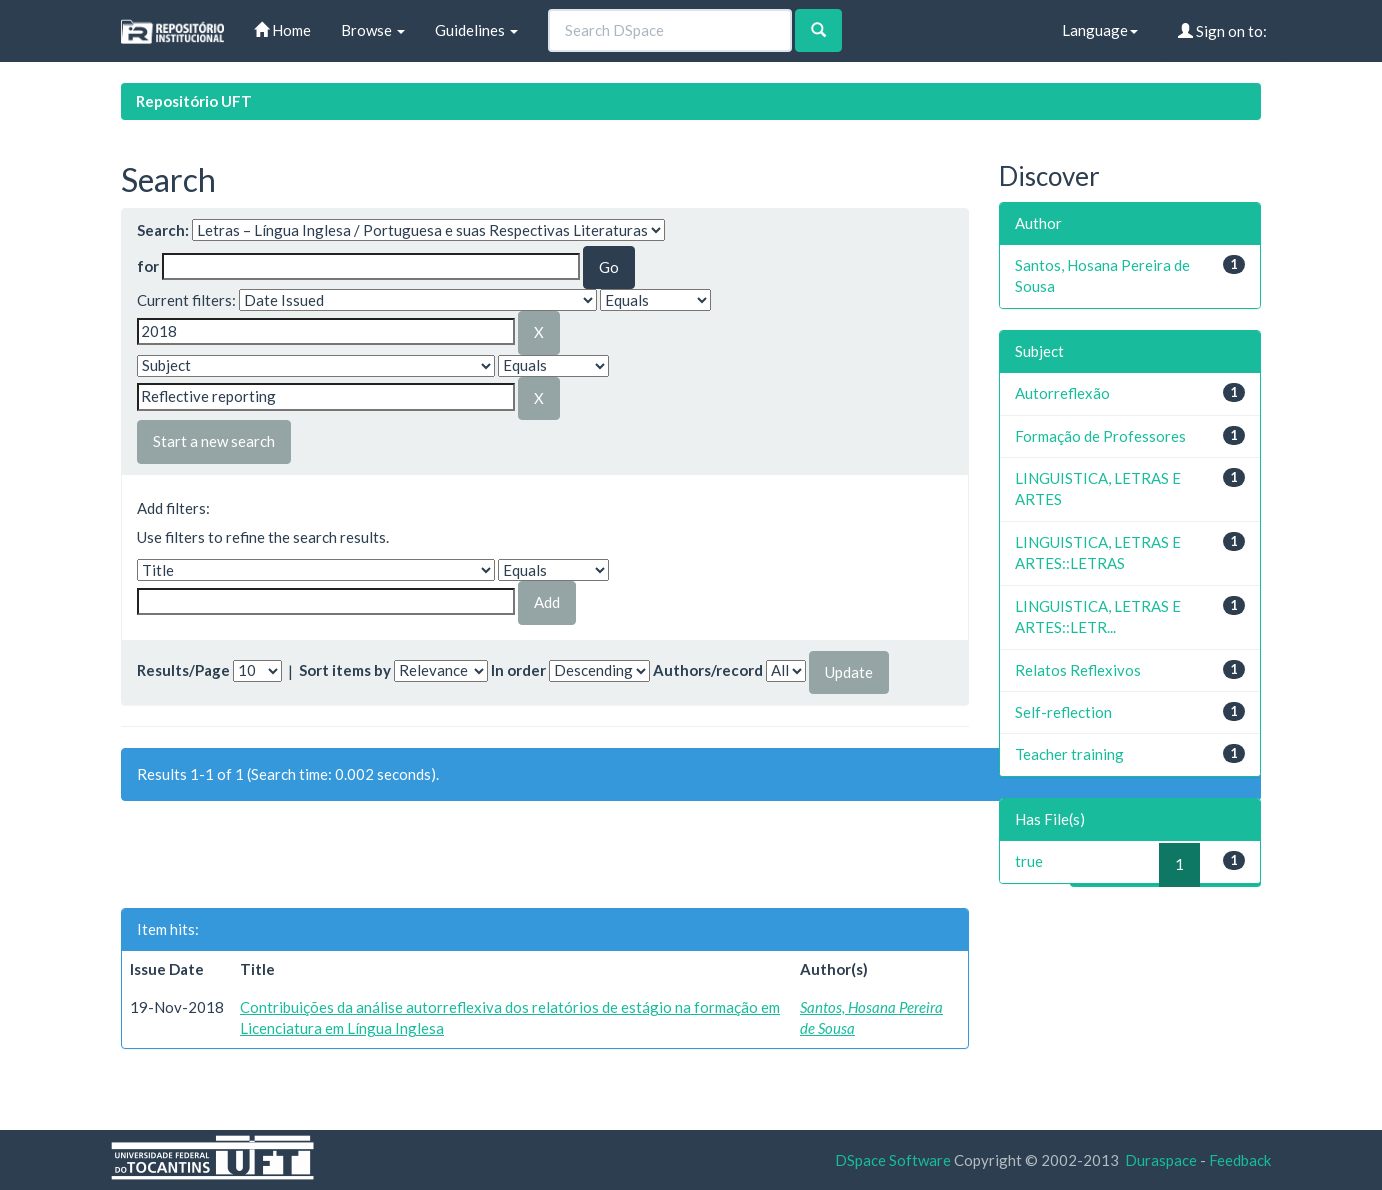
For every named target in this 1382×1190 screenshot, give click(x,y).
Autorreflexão (1062, 393)
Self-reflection (1063, 712)
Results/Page (183, 670)
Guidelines (476, 30)
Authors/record (708, 670)
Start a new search (214, 441)
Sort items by (345, 670)
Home (282, 30)
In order (518, 670)
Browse (373, 30)
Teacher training (1069, 754)
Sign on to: (1222, 31)
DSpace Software (893, 1160)
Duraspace (1161, 1160)
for (148, 266)
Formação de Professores (1100, 436)
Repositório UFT (194, 101)
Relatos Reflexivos (1078, 670)
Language (1100, 30)
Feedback (1240, 1160)
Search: (163, 230)
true (1029, 861)
